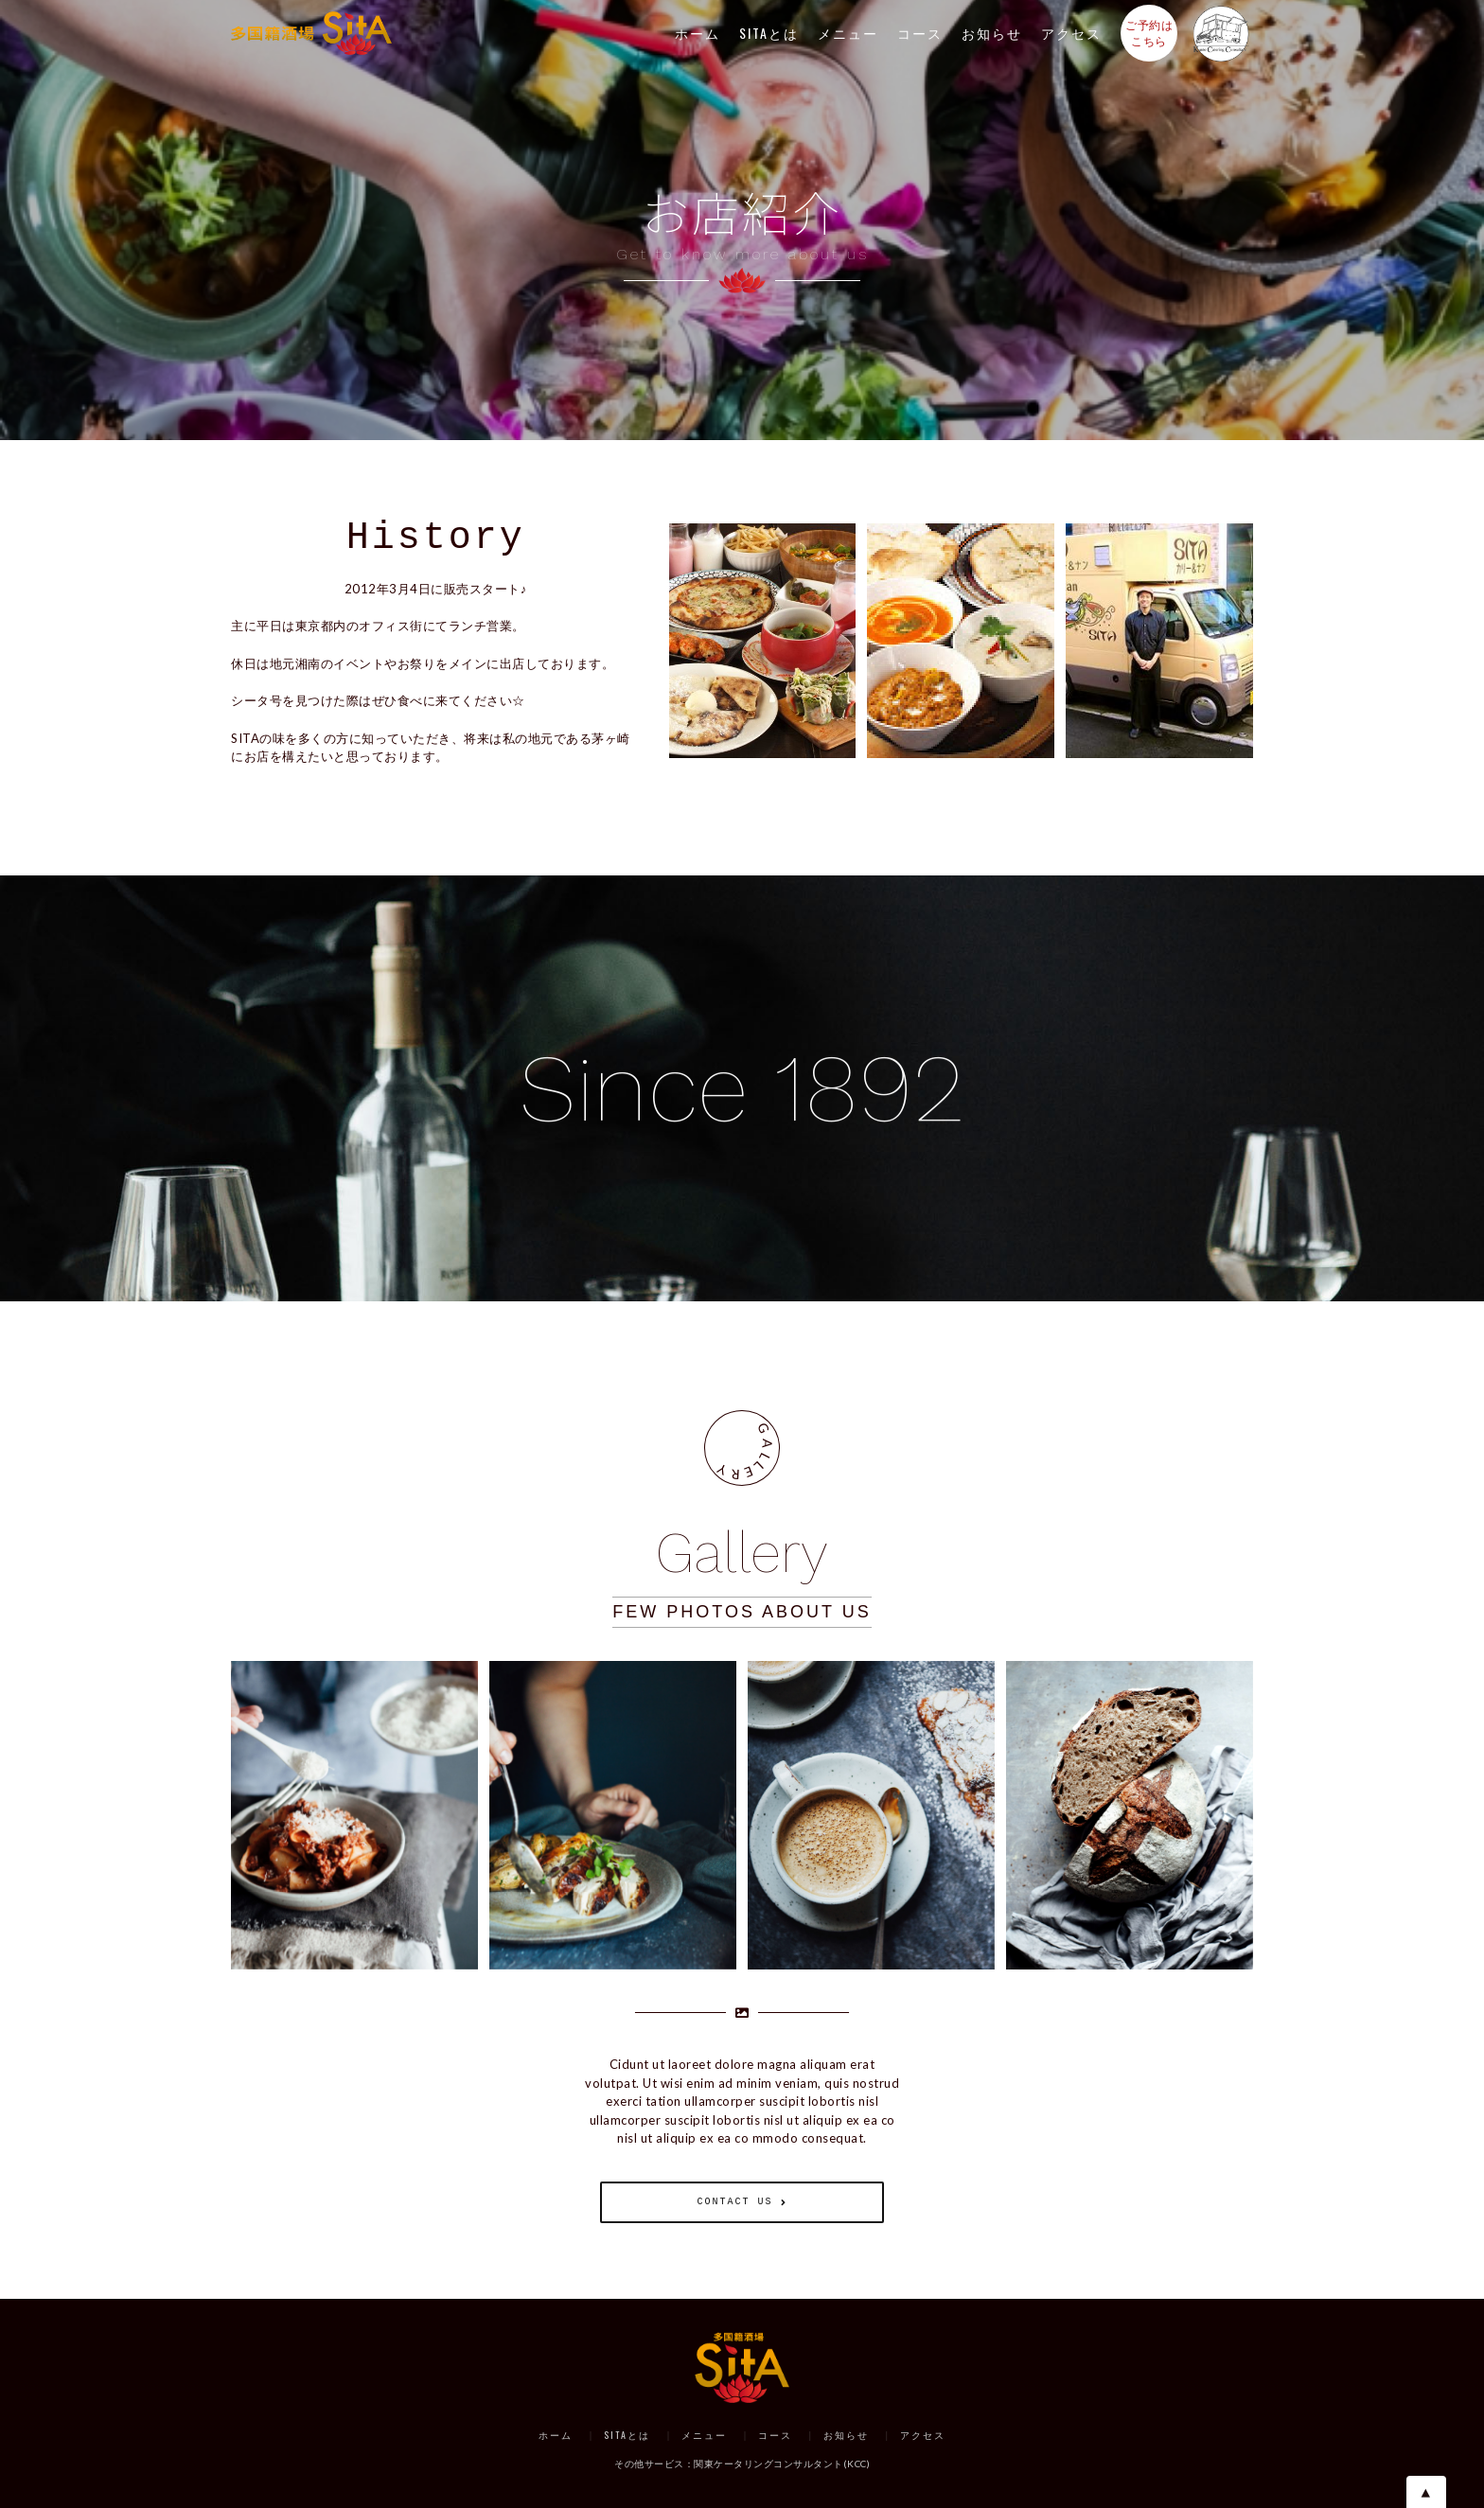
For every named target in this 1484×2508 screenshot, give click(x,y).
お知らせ (992, 33)
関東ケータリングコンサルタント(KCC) (782, 2462)
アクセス (1071, 33)
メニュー (848, 33)
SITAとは (769, 33)
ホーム (697, 33)
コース (920, 33)
